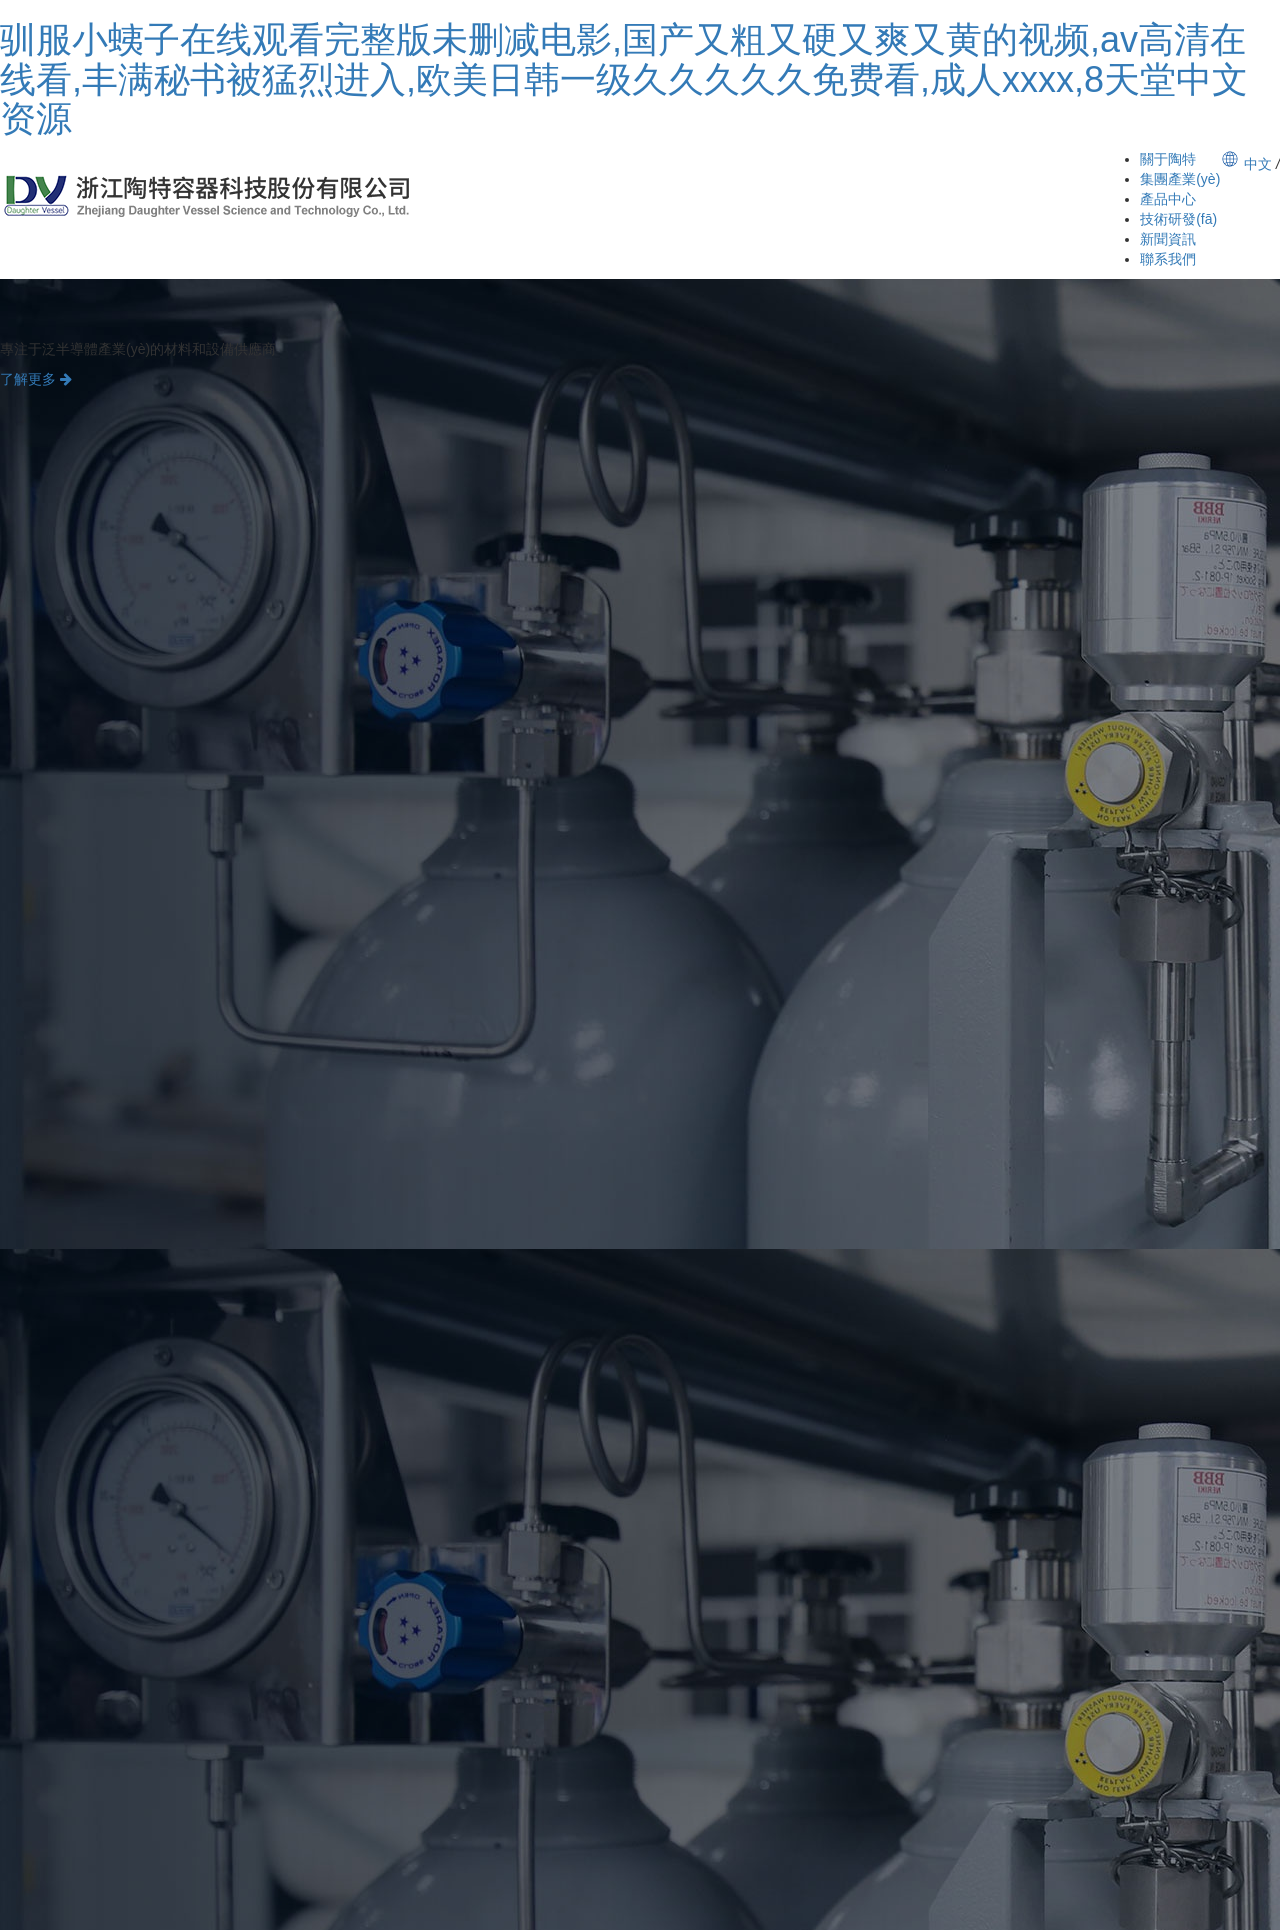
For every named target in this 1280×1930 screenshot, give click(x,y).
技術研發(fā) (1178, 219)
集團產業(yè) (1180, 179)
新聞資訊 (1168, 239)
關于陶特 (1168, 159)
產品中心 (1168, 199)
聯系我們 (1168, 259)
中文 (1258, 164)
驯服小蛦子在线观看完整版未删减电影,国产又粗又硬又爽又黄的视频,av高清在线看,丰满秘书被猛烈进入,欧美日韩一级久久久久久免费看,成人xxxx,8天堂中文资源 (624, 79)
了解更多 (36, 379)
